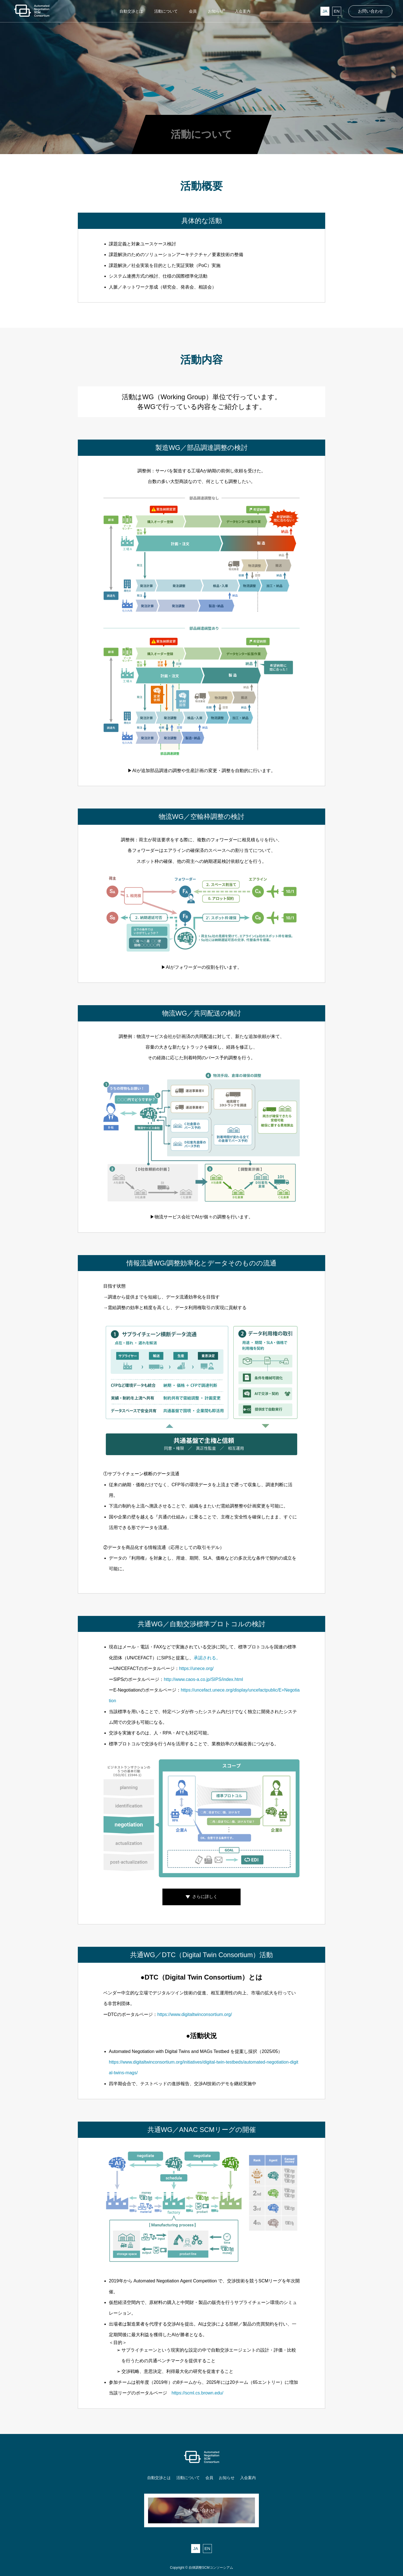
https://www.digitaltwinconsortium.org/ (194, 2014)
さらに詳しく (204, 1896)
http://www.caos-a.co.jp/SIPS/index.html (203, 1679)
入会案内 (248, 2477)
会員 (209, 2477)
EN (337, 11)
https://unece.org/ (196, 1668)
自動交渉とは (159, 2477)
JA (324, 11)
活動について (188, 2477)
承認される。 (207, 1657)
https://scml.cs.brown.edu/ (197, 2393)
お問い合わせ (370, 11)
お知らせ (227, 2477)
